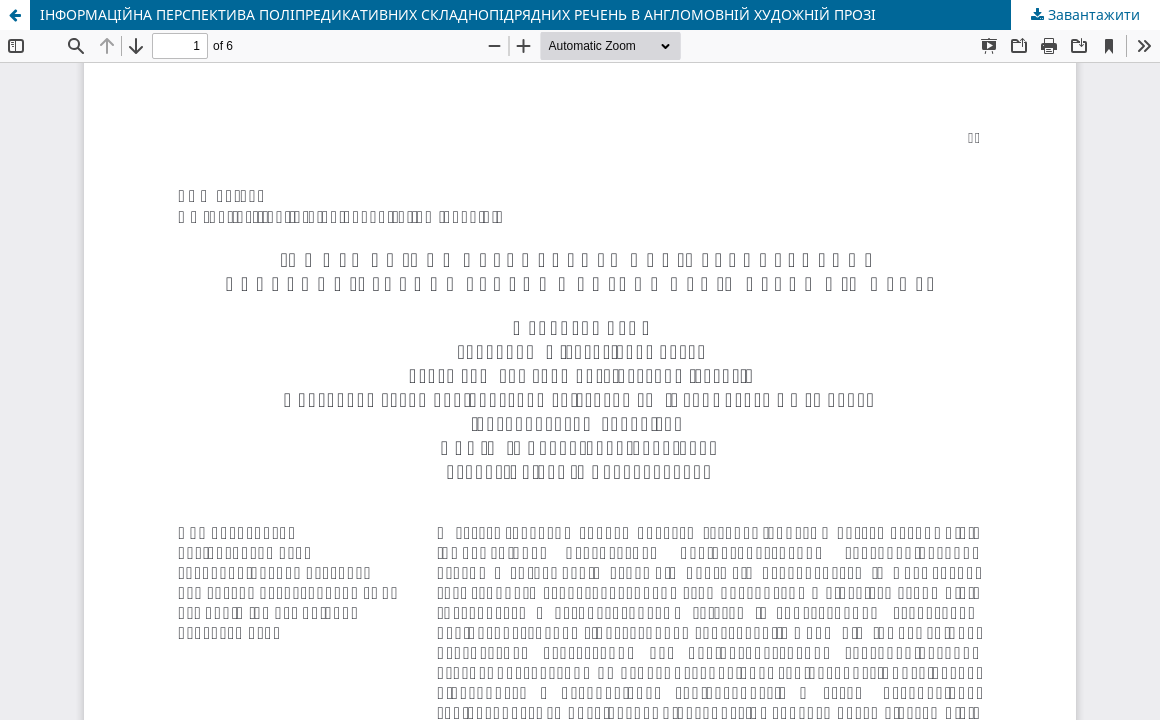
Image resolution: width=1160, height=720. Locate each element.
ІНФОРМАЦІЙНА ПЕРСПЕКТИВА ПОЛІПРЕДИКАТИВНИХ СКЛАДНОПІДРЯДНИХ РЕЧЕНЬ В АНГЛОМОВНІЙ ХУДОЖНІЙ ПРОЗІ (458, 14)
